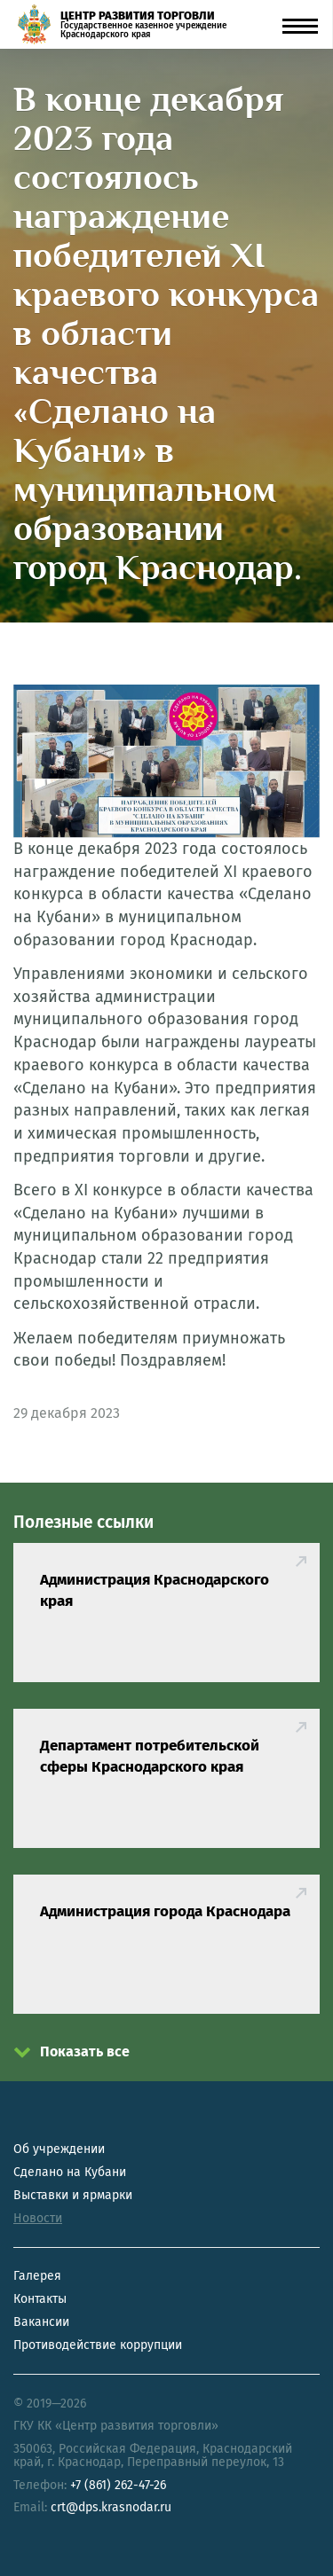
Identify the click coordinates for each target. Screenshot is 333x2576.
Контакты (40, 2298)
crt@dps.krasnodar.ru (111, 2507)
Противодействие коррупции (97, 2345)
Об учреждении (59, 2149)
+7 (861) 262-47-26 (118, 2485)
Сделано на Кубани (69, 2172)
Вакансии (41, 2321)
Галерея (37, 2275)
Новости (37, 2218)
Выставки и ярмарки (72, 2195)
